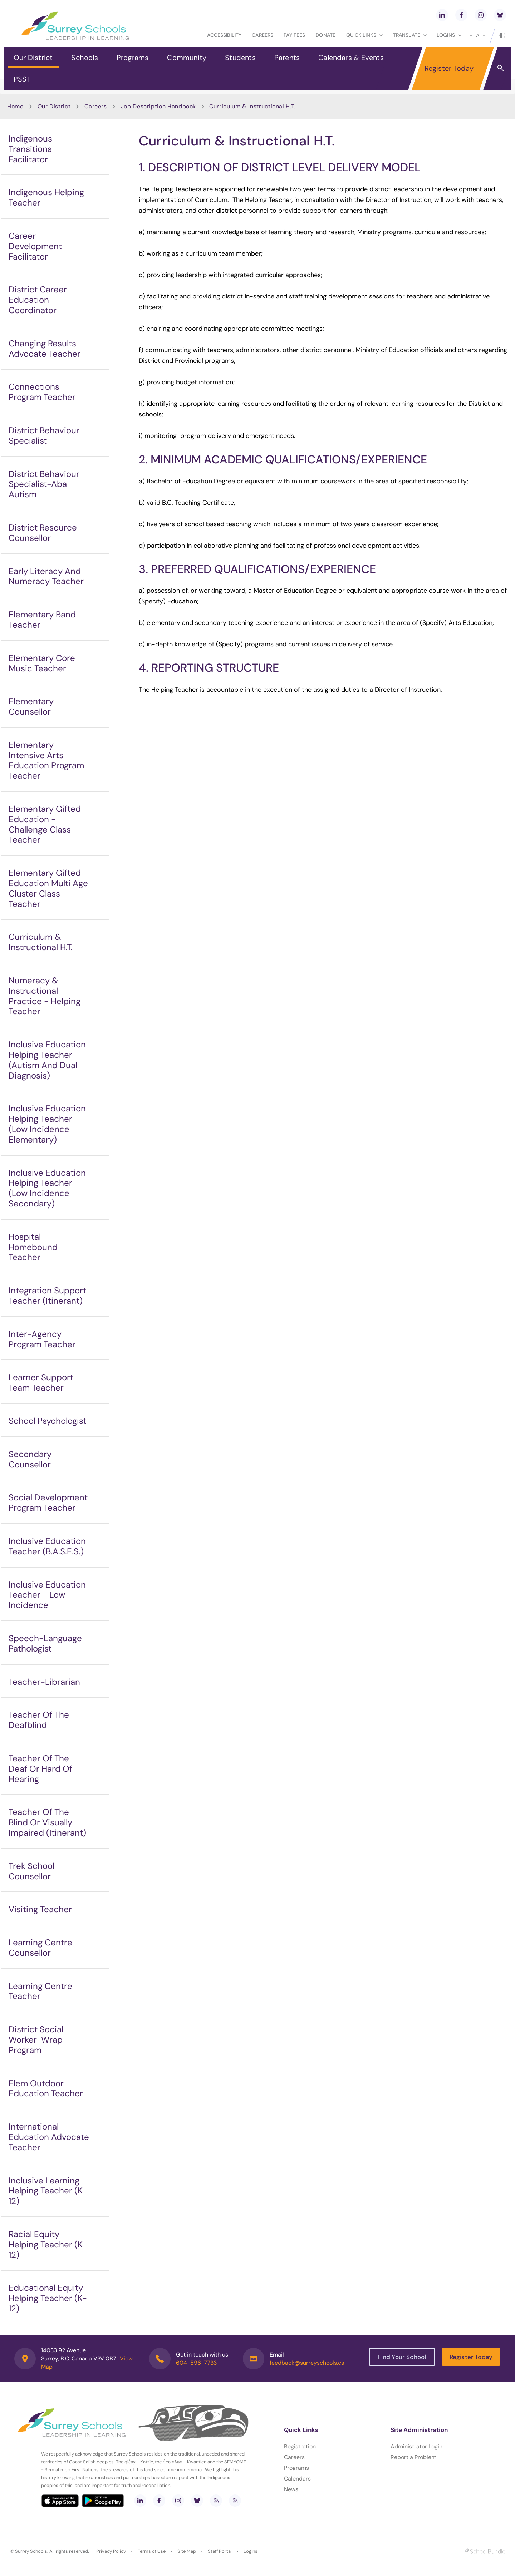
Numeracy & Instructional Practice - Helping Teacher (44, 996)
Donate (325, 35)
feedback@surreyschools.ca (307, 2363)
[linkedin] (442, 15)
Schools (84, 57)
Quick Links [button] (364, 35)
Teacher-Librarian (44, 1681)
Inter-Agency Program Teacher (42, 1339)
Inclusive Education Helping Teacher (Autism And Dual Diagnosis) (47, 1060)
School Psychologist (47, 1420)
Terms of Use (152, 2551)
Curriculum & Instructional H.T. (41, 942)
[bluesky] (500, 15)
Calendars (297, 2478)
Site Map (186, 2551)
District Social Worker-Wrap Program (36, 2040)
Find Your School (402, 2357)
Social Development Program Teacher (48, 1502)
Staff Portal (220, 2551)
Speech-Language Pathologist (45, 1643)
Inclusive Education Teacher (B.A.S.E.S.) (47, 1546)
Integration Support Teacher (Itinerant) (47, 1295)
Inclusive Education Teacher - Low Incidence (47, 1595)
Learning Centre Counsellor (40, 1947)
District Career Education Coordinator (38, 300)
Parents (287, 57)
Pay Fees (294, 35)
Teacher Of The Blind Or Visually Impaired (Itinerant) (47, 1822)
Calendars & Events (351, 57)
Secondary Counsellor (30, 1459)
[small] (471, 35)
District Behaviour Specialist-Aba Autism (44, 484)
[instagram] (481, 15)
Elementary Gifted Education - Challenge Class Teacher (45, 824)
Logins (251, 2551)
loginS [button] (449, 35)
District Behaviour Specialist (44, 435)
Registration (300, 2446)
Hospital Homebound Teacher (33, 1247)
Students (240, 57)
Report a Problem (413, 2457)
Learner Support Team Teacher (41, 1382)
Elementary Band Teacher (42, 619)
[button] (500, 67)
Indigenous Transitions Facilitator (30, 149)
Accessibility (224, 35)
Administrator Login (416, 2446)
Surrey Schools (31, 2551)
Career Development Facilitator (35, 246)
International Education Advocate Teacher (49, 2137)
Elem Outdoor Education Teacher (46, 2088)
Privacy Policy (111, 2551)
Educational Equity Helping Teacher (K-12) (48, 2298)
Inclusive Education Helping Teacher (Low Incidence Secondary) (47, 1188)
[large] (484, 35)
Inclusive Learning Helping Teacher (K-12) (48, 2191)
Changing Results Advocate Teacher (44, 348)
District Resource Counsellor (43, 532)
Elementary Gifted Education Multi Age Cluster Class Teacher (48, 888)
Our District (33, 57)
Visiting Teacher (40, 1909)
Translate (410, 35)
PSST (22, 79)
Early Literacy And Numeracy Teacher (46, 576)
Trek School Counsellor (31, 1871)
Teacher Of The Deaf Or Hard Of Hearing (40, 1769)
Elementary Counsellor (31, 706)
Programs (133, 57)
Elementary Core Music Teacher (42, 663)
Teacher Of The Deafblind (39, 1720)
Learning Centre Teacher (40, 1991)
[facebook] (461, 15)
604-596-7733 (196, 2363)
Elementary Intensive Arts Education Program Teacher (46, 760)
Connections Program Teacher (42, 392)
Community (186, 57)
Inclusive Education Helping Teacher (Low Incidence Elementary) (47, 1124)
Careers (262, 35)
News (291, 2489)
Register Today (449, 68)
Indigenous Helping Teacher (46, 197)
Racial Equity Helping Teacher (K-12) (48, 2244)
